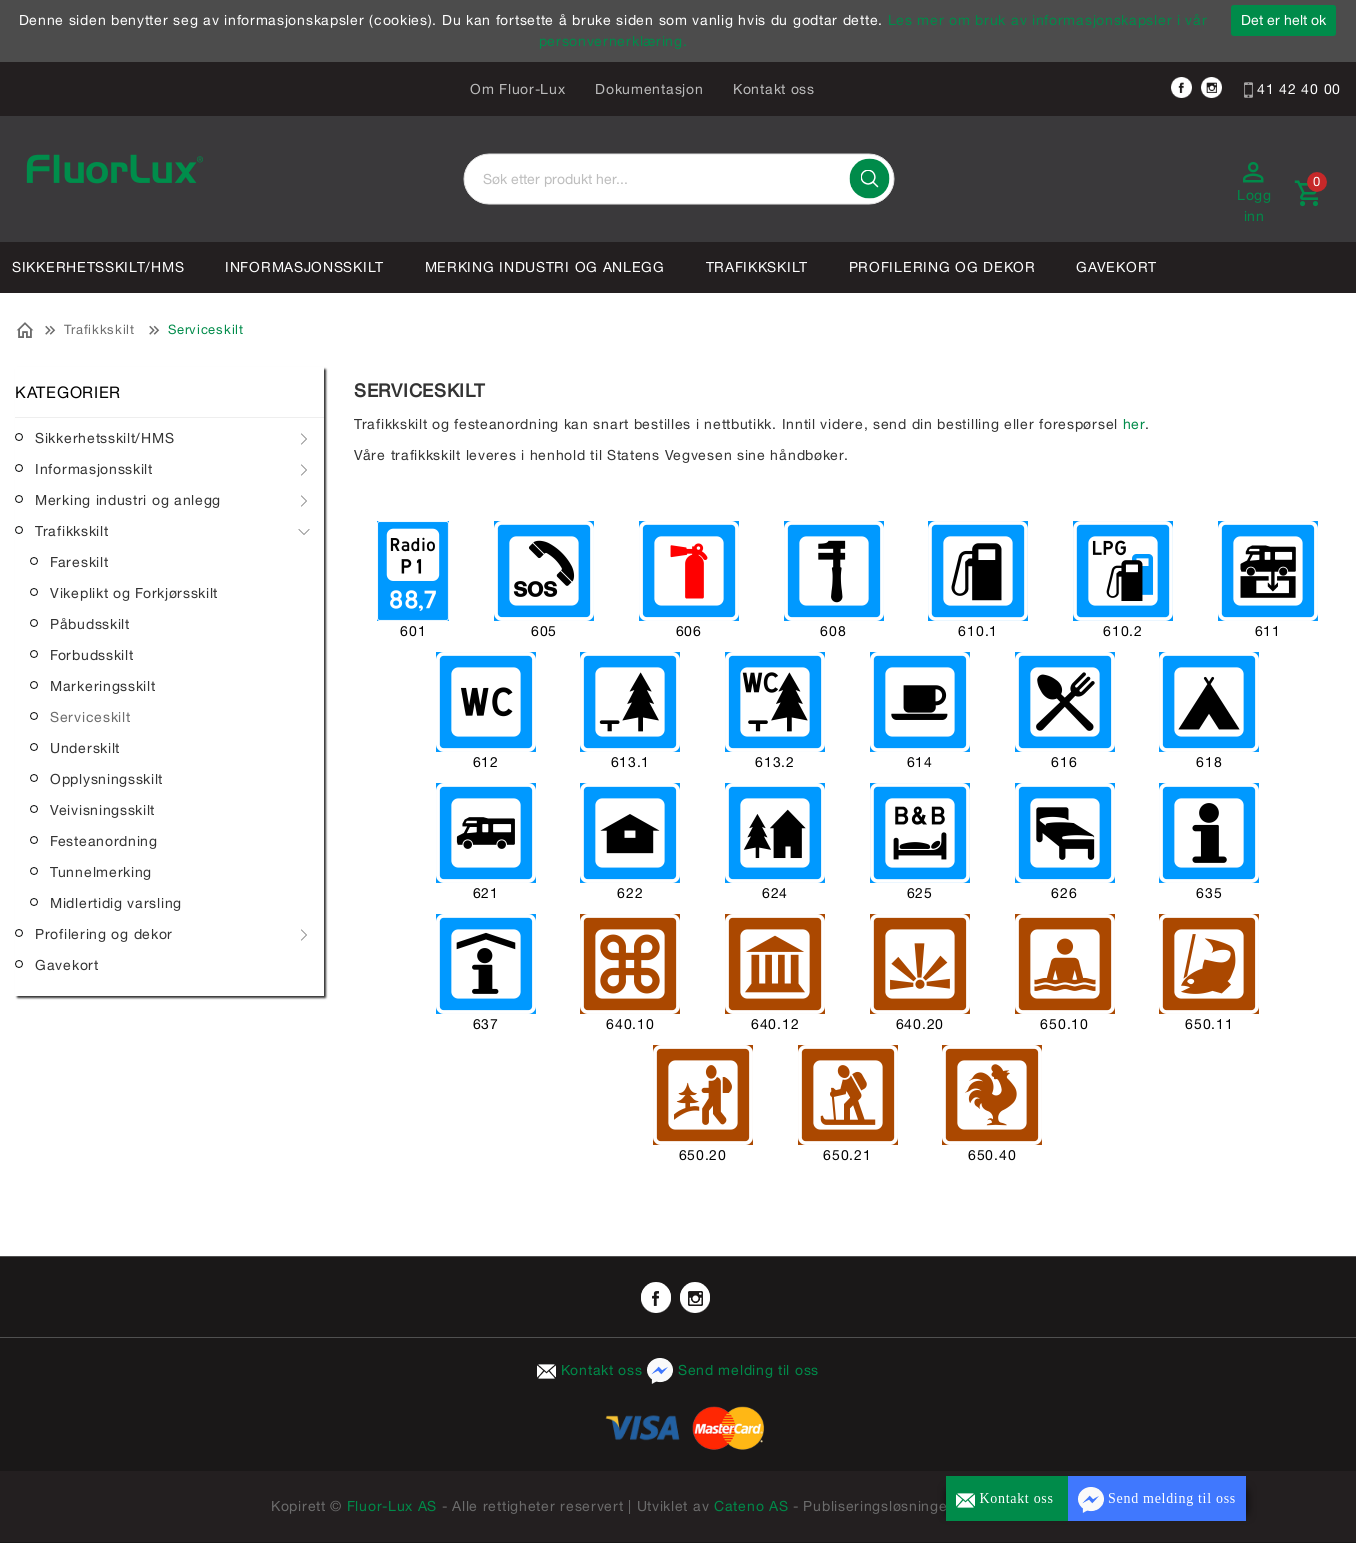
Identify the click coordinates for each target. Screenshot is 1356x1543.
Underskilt (85, 748)
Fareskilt (79, 562)
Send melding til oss (733, 1370)
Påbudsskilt (90, 624)
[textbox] (678, 179)
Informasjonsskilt (304, 267)
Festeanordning (104, 841)
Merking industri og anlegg (545, 267)
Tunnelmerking (101, 872)
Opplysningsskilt (106, 779)
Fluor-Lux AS (392, 1506)
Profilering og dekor (942, 267)
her (1134, 424)
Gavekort (1116, 267)
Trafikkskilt (757, 267)
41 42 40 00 (1292, 89)
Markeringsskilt (103, 686)
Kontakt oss (774, 89)
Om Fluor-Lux (517, 89)
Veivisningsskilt (102, 810)
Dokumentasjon (649, 89)
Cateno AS (751, 1506)
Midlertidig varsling (116, 903)
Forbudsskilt (91, 655)
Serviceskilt (205, 329)
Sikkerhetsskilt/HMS (98, 267)
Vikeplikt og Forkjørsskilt (134, 593)
